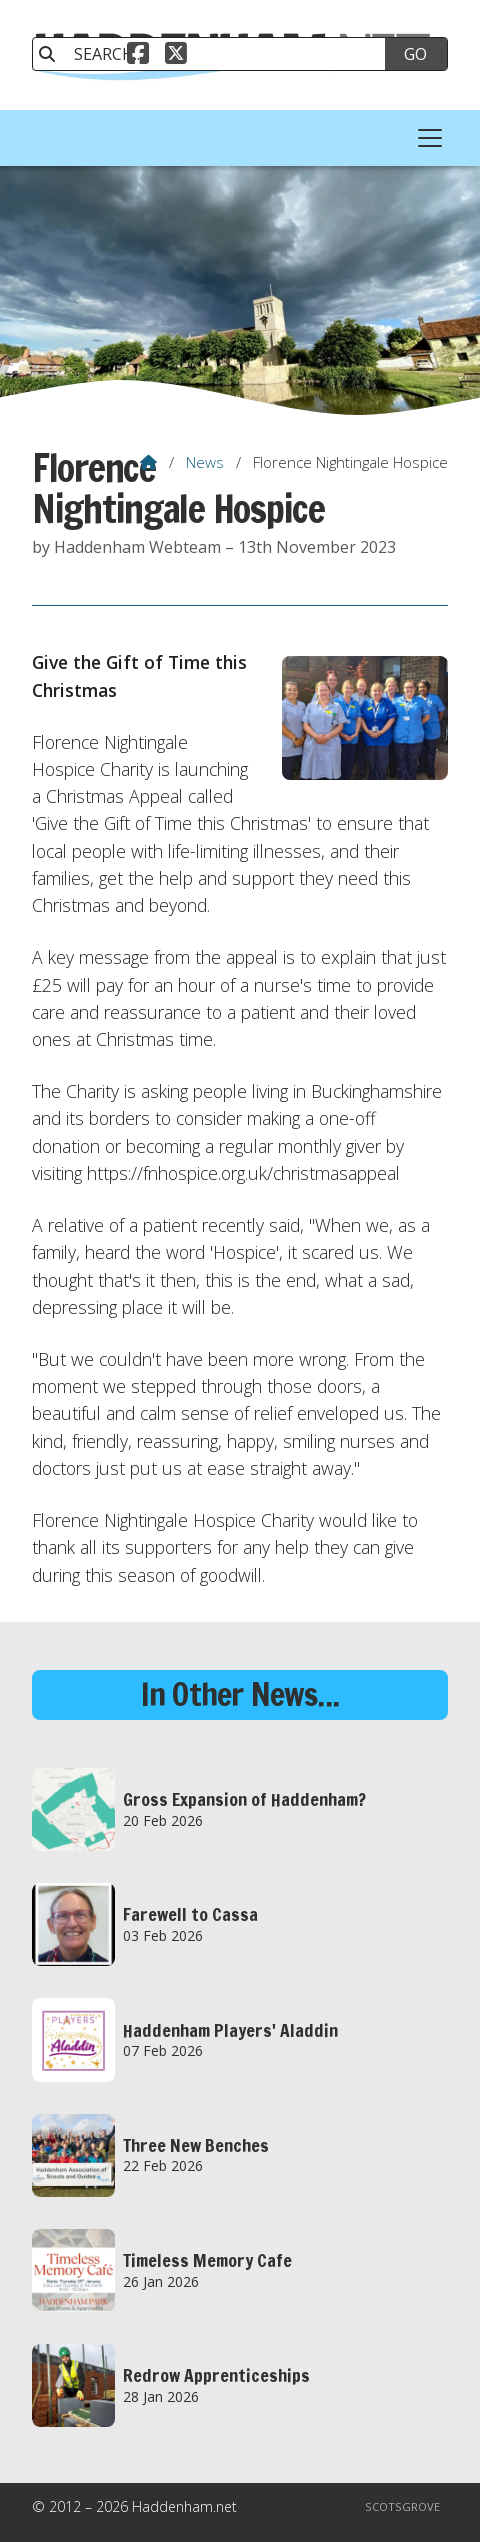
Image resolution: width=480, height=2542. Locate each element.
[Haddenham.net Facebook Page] (138, 56)
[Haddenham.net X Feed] (176, 56)
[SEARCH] (219, 54)
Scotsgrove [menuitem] (402, 2506)
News (205, 462)
